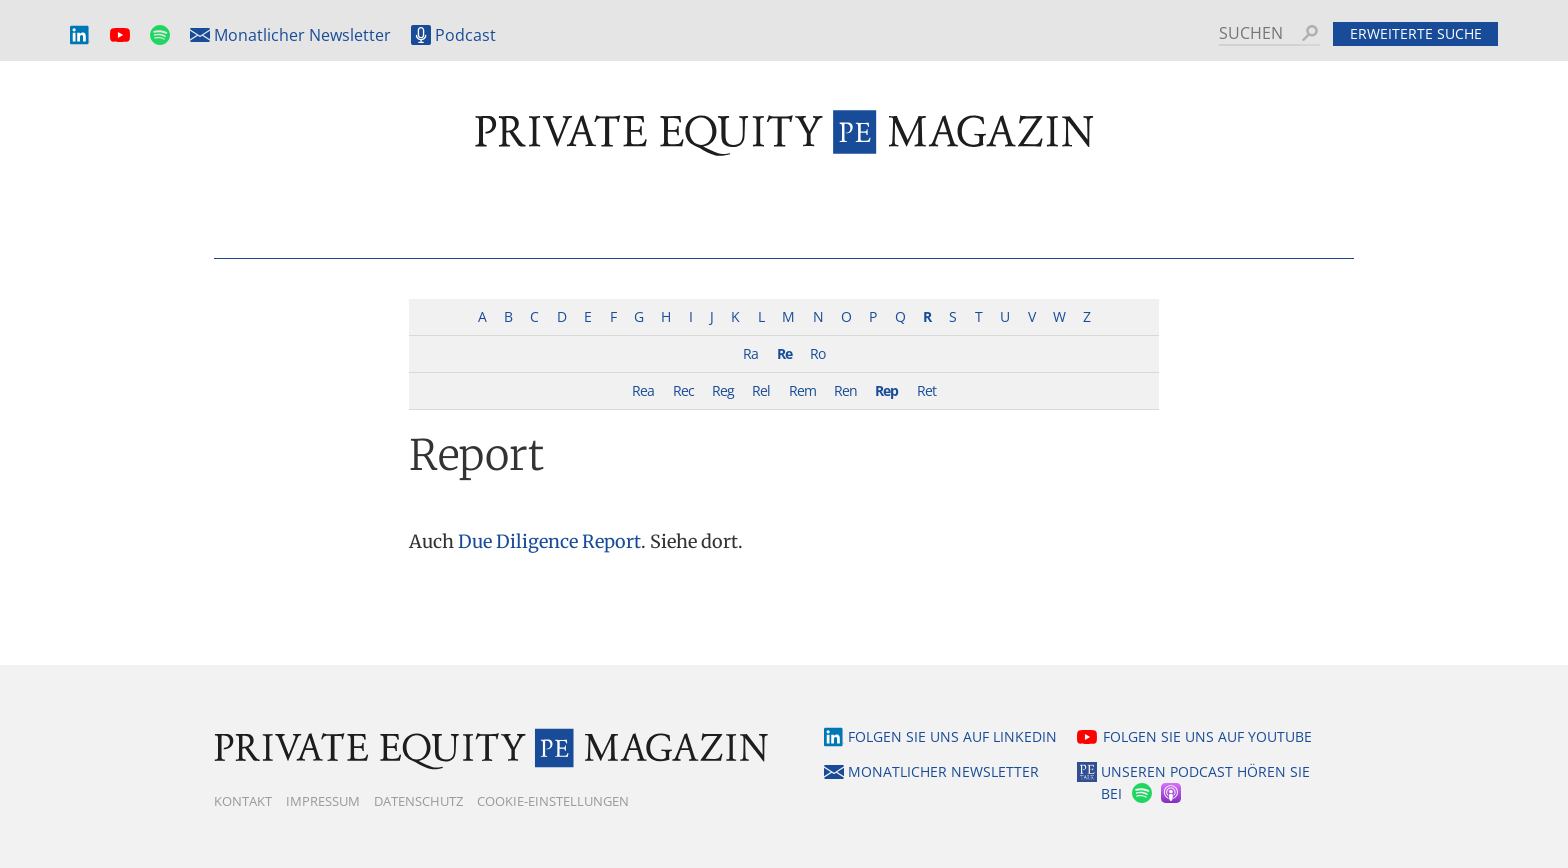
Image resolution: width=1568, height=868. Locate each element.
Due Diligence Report (549, 541)
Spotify (160, 35)
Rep (886, 390)
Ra (750, 353)
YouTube (120, 35)
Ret (926, 390)
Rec (683, 390)
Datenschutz (418, 801)
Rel (761, 390)
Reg (723, 390)
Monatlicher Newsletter (302, 35)
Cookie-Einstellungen (553, 801)
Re (784, 353)
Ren (845, 390)
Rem (802, 390)
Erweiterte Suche (1416, 33)
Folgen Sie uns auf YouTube (1207, 736)
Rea (643, 390)
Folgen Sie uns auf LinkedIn (952, 736)
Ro (817, 353)
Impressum (323, 801)
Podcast (465, 35)
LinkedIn (80, 35)
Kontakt (243, 801)
